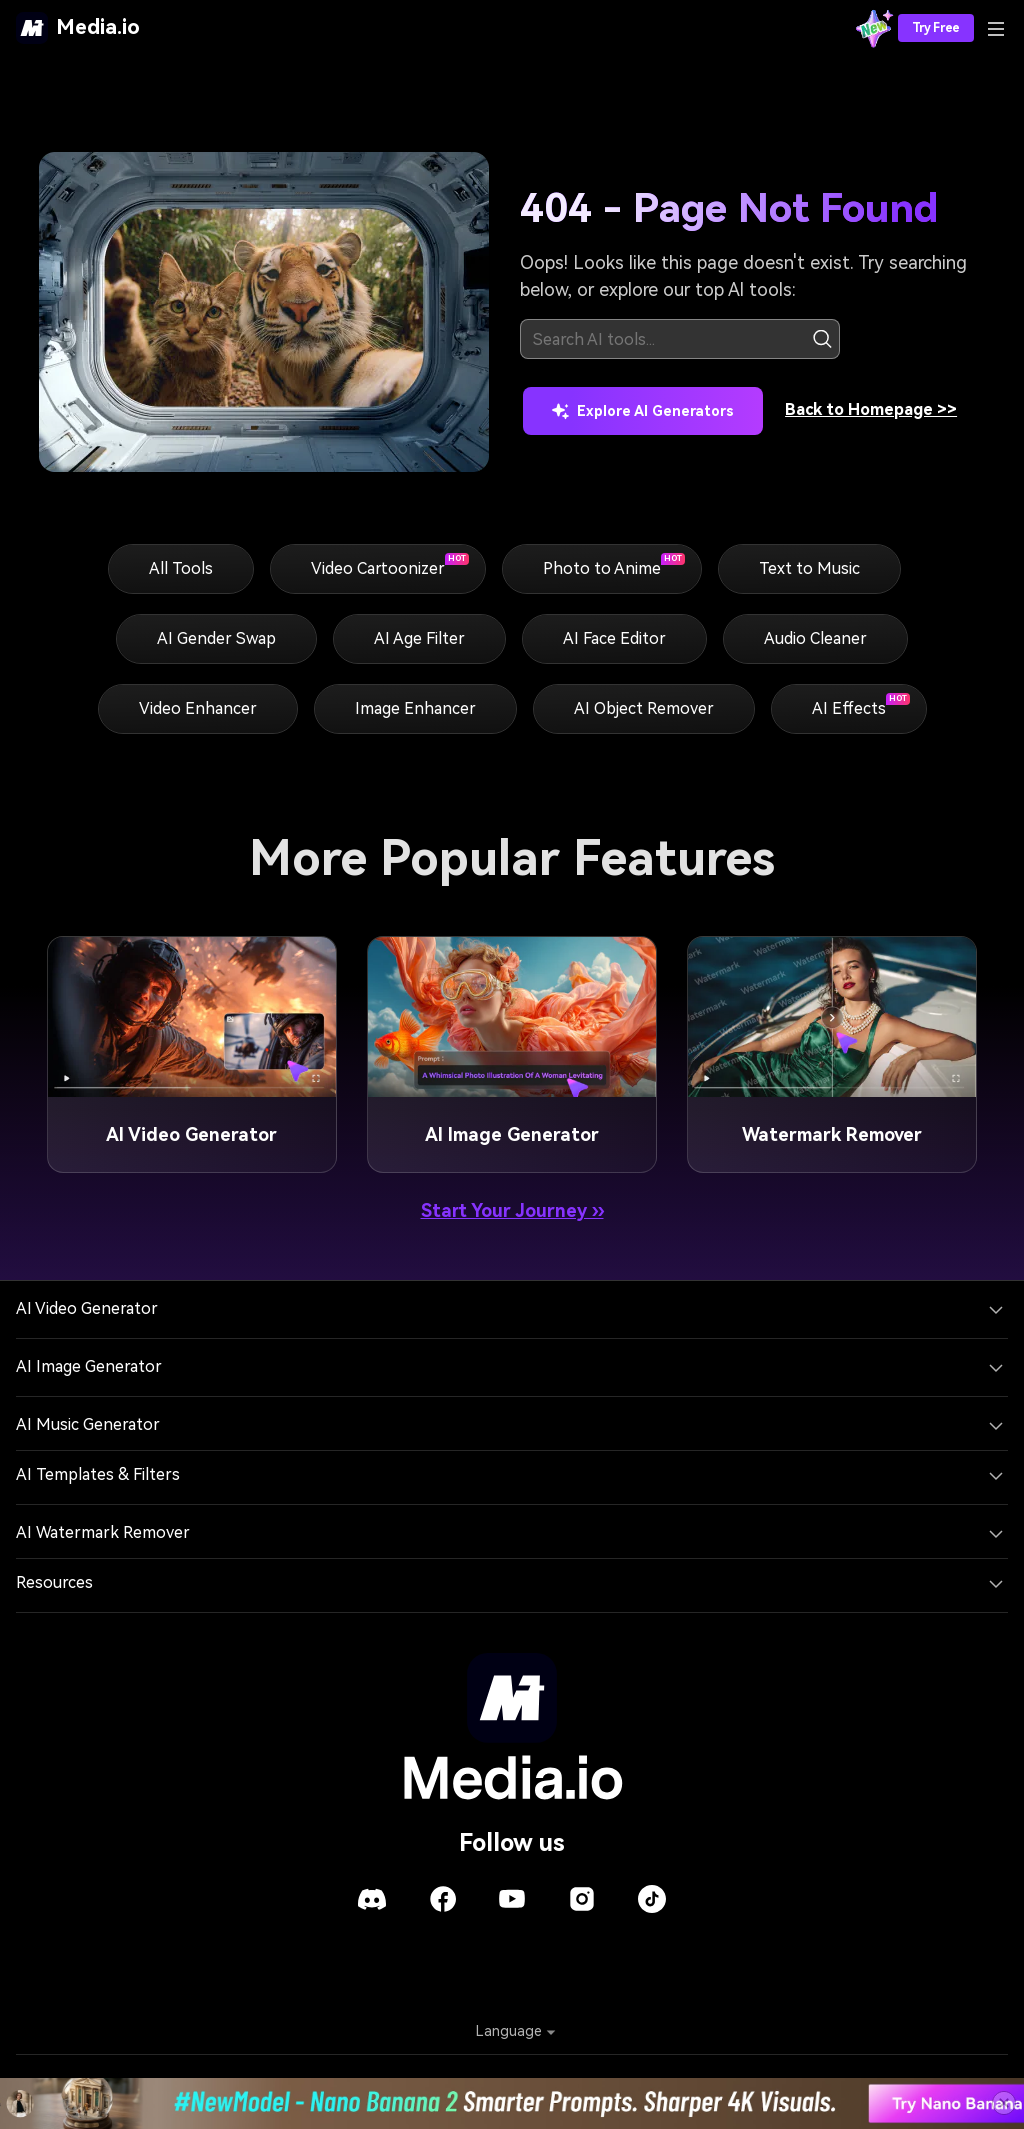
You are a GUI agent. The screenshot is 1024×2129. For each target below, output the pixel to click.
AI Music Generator (88, 1424)
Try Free (936, 28)
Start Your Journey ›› (512, 1210)
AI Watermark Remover (103, 1532)
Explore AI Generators (643, 411)
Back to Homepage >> (871, 409)
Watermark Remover (832, 1134)
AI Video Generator (191, 1134)
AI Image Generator (512, 1134)
